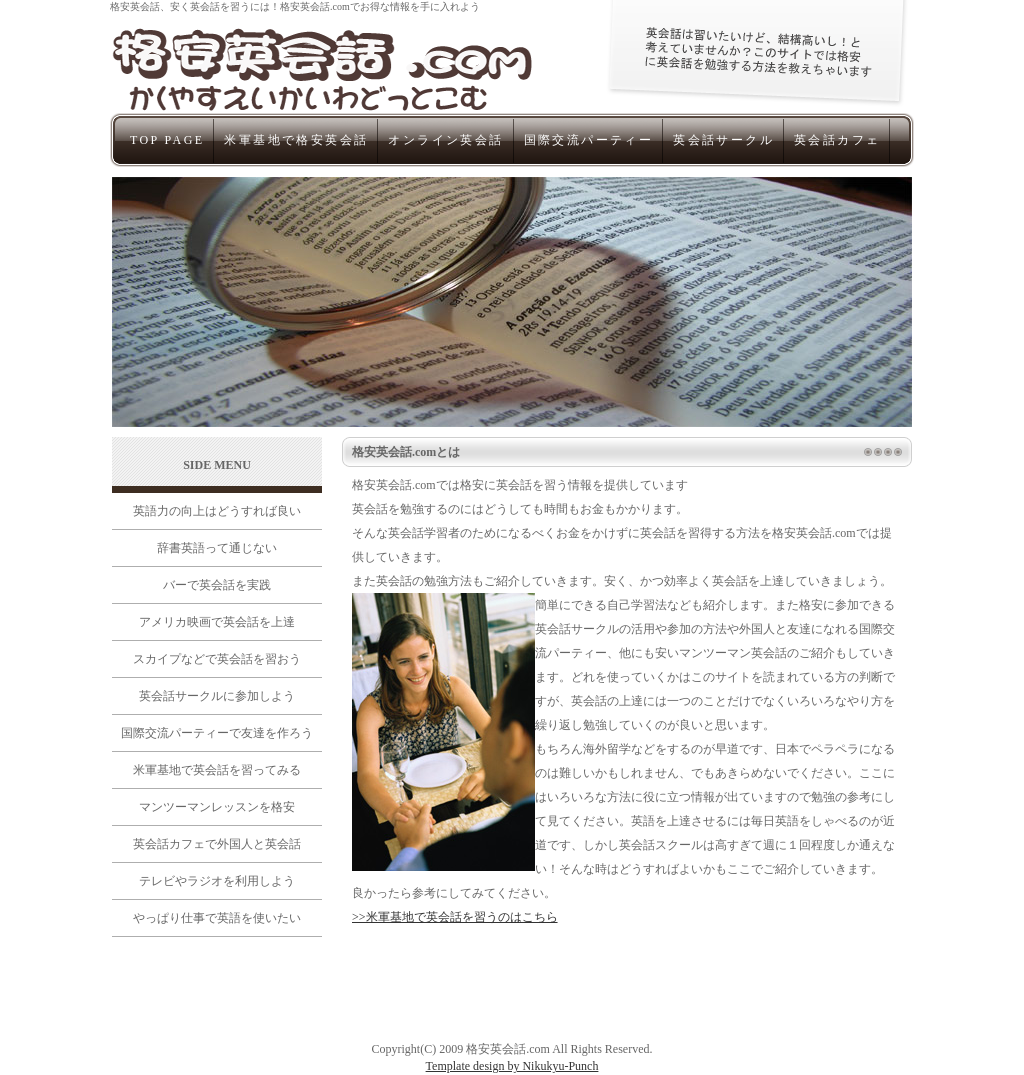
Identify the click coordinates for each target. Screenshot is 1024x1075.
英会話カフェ (837, 140)
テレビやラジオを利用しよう (217, 881)
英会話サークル (723, 140)
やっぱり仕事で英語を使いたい (217, 918)
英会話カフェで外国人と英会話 (217, 844)
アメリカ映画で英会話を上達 (217, 622)
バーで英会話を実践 (217, 585)
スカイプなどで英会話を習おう (217, 659)
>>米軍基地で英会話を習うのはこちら (455, 917)
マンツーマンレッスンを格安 (217, 807)
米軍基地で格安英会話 (296, 140)
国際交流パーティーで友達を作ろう (217, 733)
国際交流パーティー (589, 140)
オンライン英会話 (445, 140)
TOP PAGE (167, 140)
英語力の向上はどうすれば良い (217, 511)
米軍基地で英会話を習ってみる (217, 770)
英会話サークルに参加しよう (217, 696)
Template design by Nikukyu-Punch (512, 1066)
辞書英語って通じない (217, 548)
